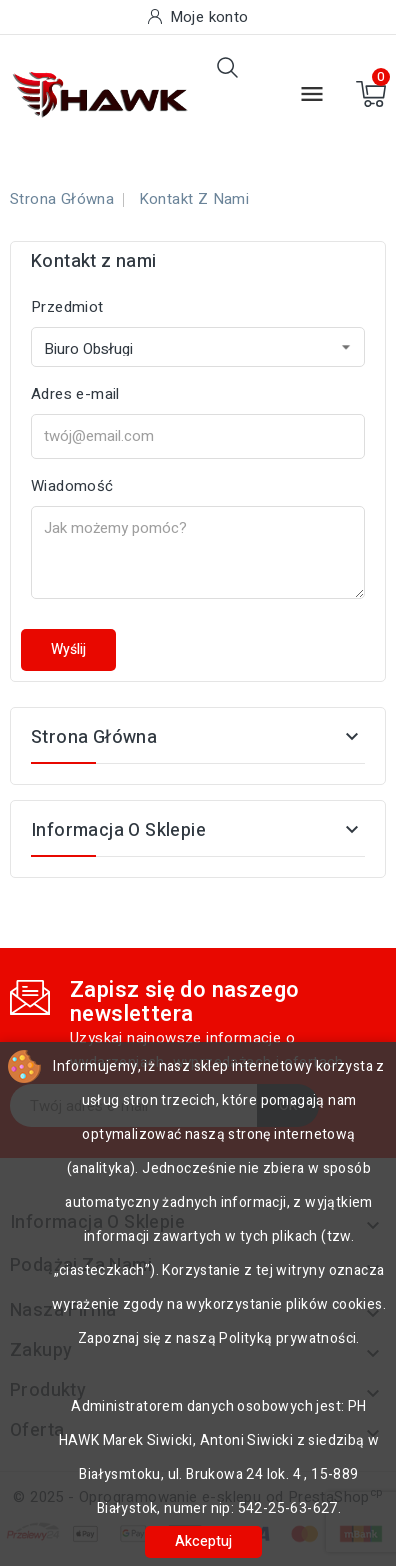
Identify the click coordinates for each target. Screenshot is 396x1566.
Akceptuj (203, 1541)
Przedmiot (67, 307)
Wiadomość (72, 486)
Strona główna (94, 737)
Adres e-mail (75, 394)
